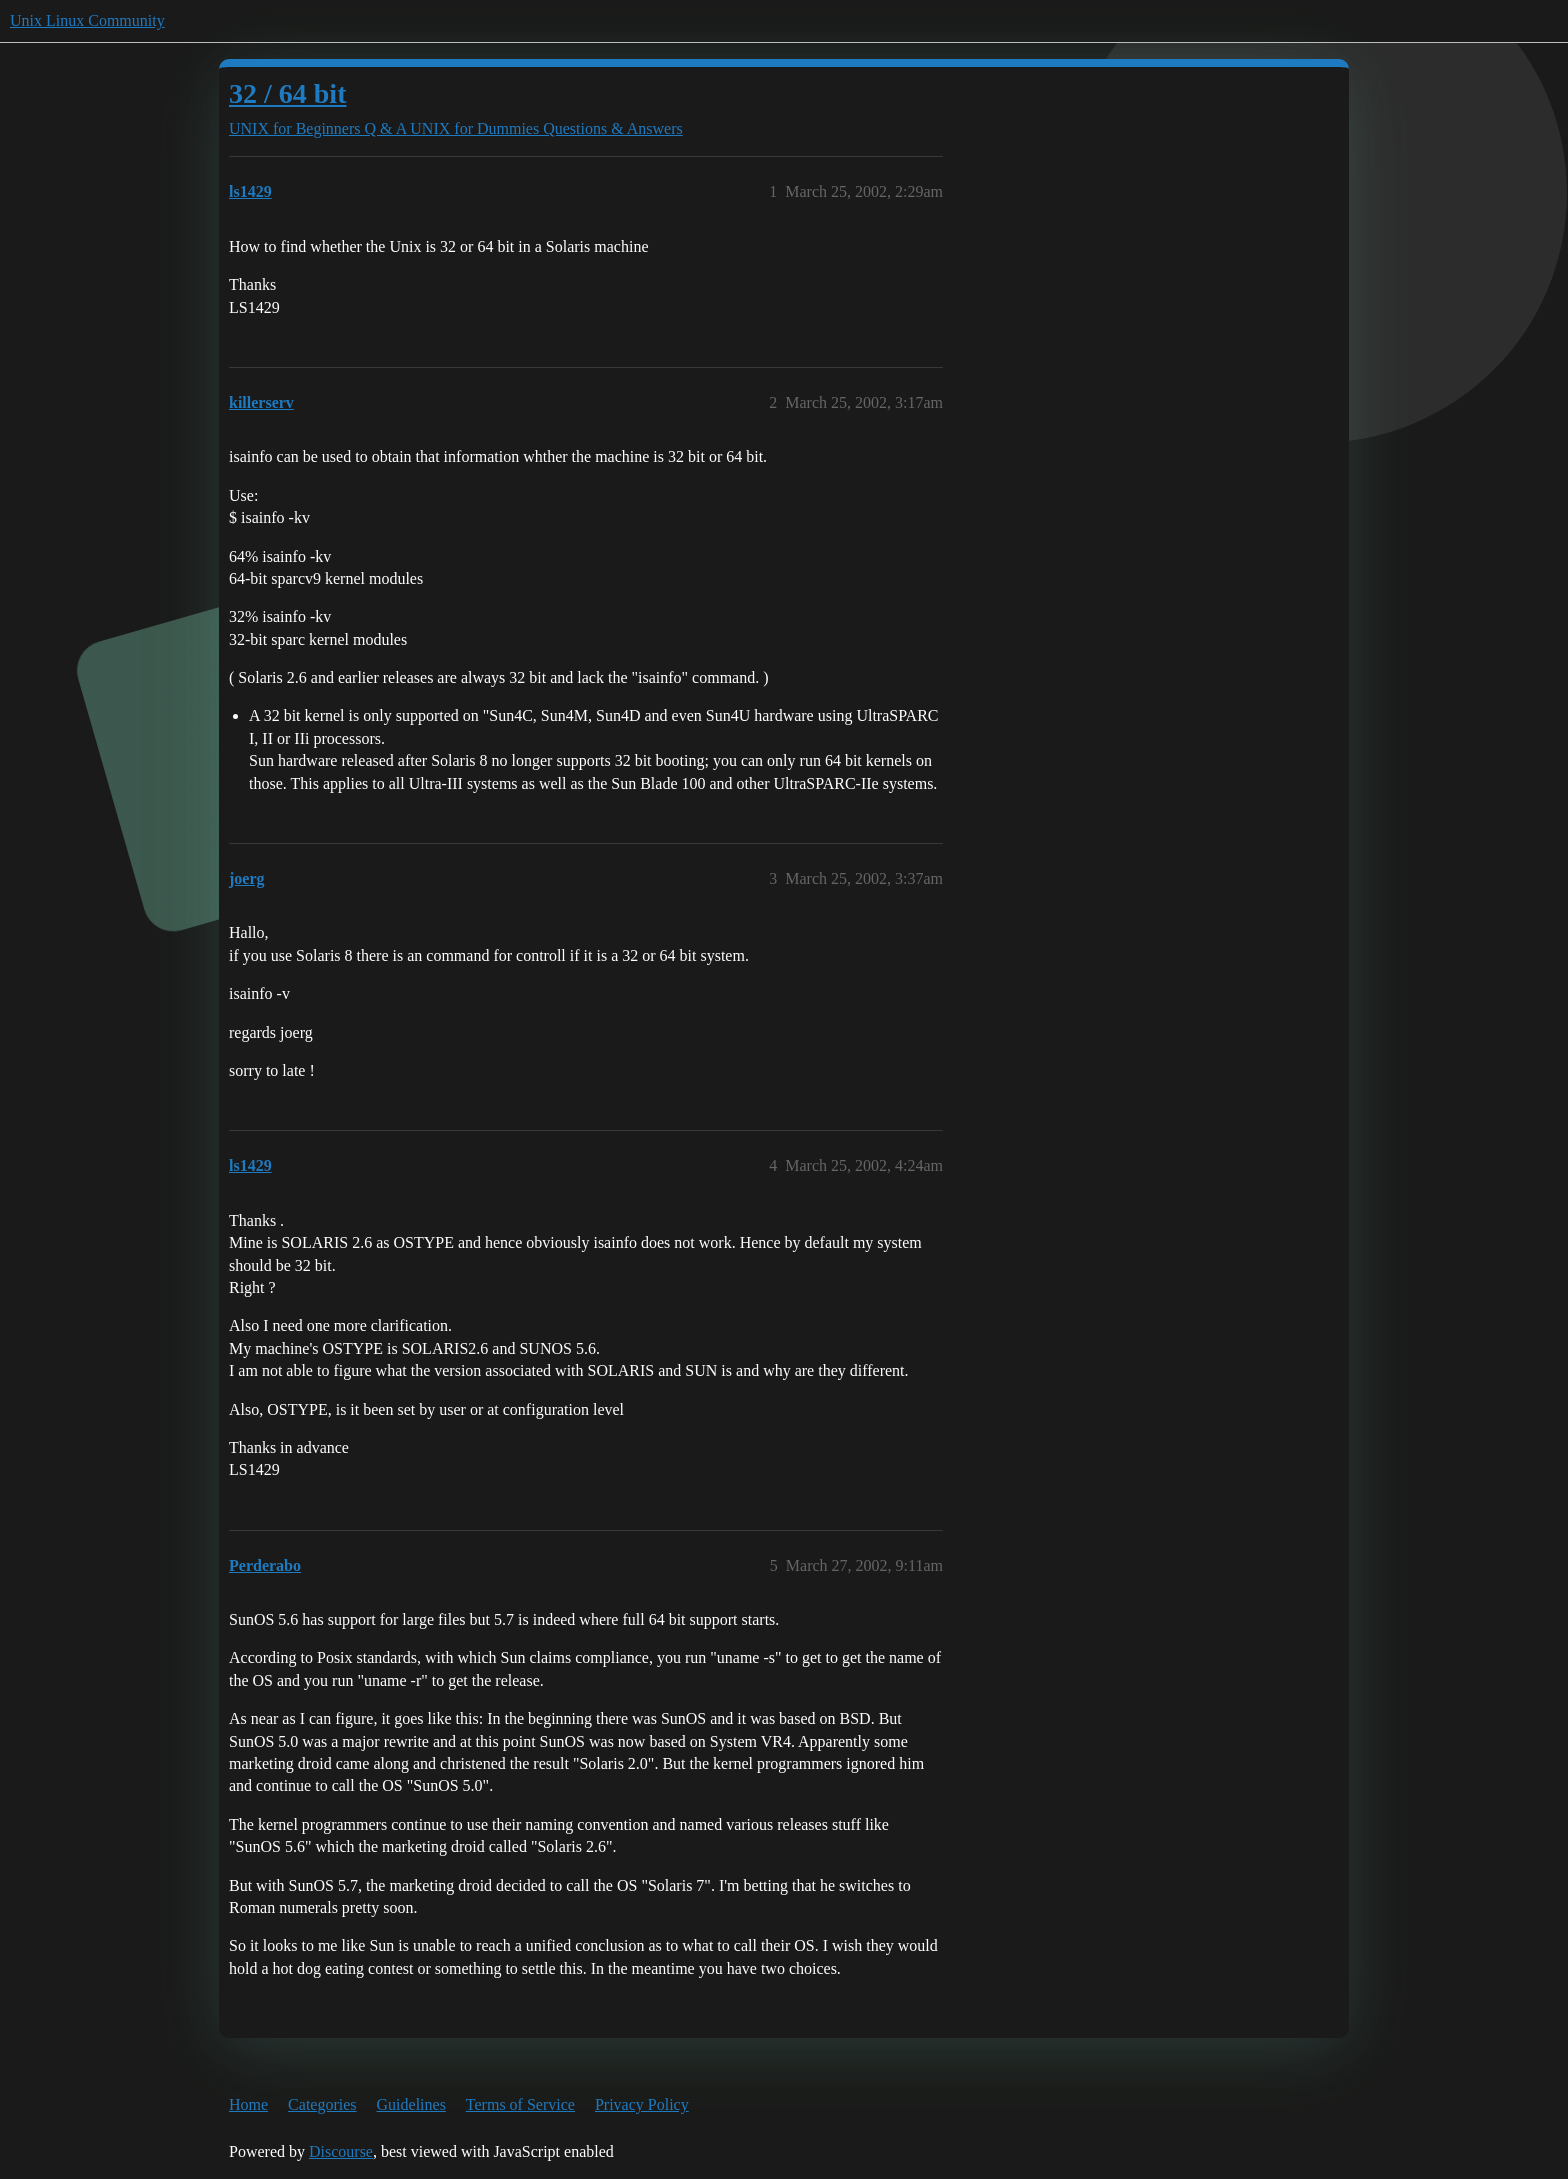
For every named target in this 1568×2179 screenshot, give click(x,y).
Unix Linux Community (87, 20)
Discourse (341, 2151)
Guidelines (411, 2104)
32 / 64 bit (287, 93)
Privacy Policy (642, 2104)
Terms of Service (520, 2104)
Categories (322, 2104)
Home (248, 2104)
